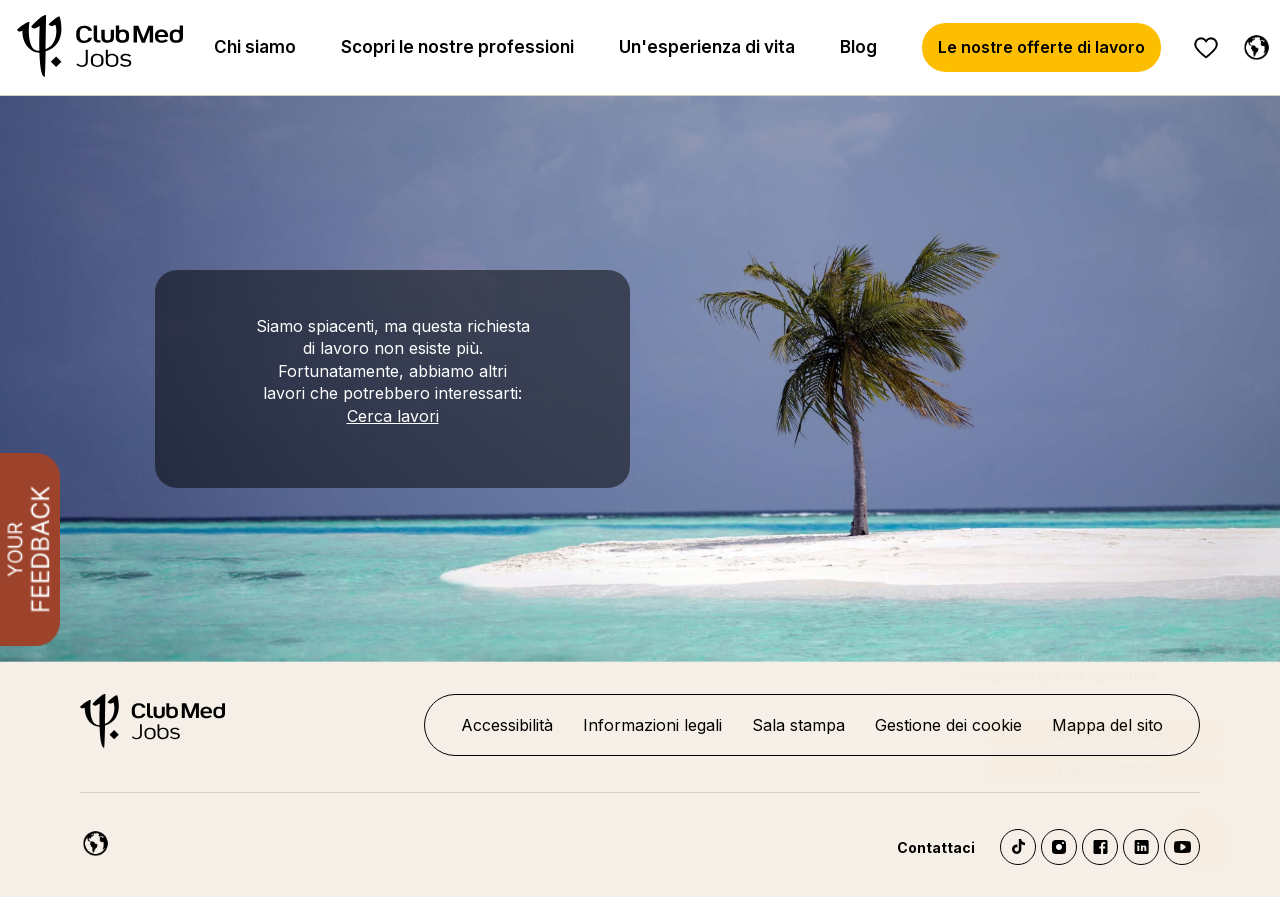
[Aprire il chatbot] (1200, 816)
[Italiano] (1252, 44)
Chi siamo (255, 47)
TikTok (1018, 847)
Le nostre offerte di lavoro (1041, 47)
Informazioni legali (652, 725)
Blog (858, 47)
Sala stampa (798, 725)
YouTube (1182, 847)
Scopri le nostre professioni (457, 47)
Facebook (1100, 847)
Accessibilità (507, 725)
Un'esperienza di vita (707, 47)
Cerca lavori (393, 416)
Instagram (1059, 847)
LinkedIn (1141, 847)
